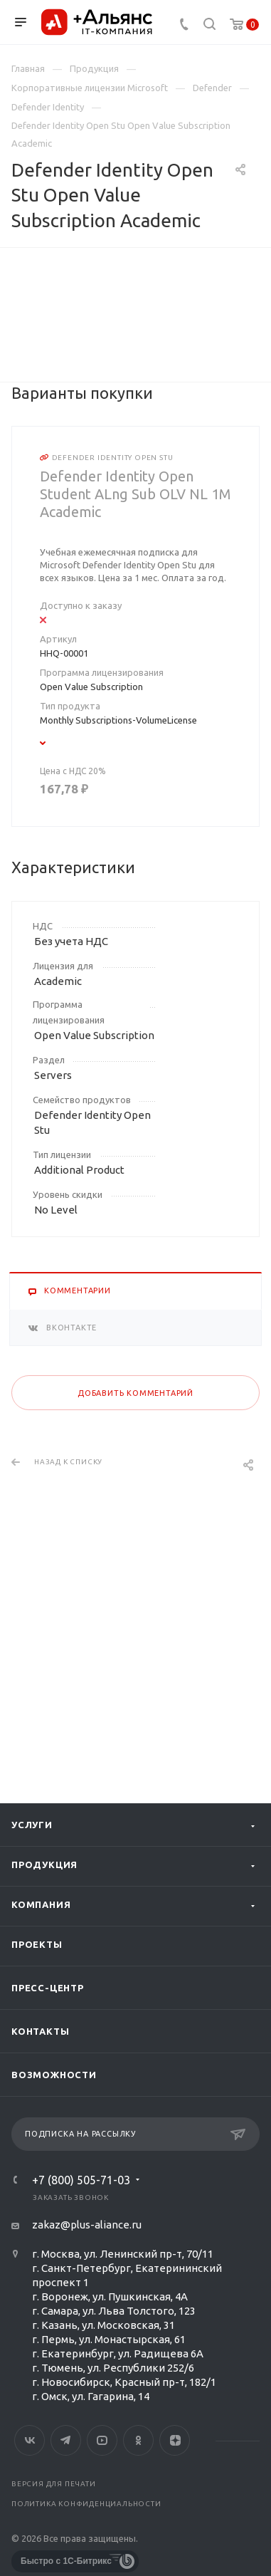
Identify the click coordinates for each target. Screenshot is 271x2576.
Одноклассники (138, 2440)
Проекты (37, 1944)
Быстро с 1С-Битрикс (66, 2561)
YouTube (102, 2440)
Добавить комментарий (135, 1641)
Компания (40, 1904)
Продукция (44, 1865)
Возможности (54, 2075)
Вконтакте (29, 2440)
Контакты (40, 2031)
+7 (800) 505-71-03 (81, 2180)
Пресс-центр (47, 1988)
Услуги (32, 1825)
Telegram (66, 2440)
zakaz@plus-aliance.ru (87, 2224)
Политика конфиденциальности (86, 2504)
